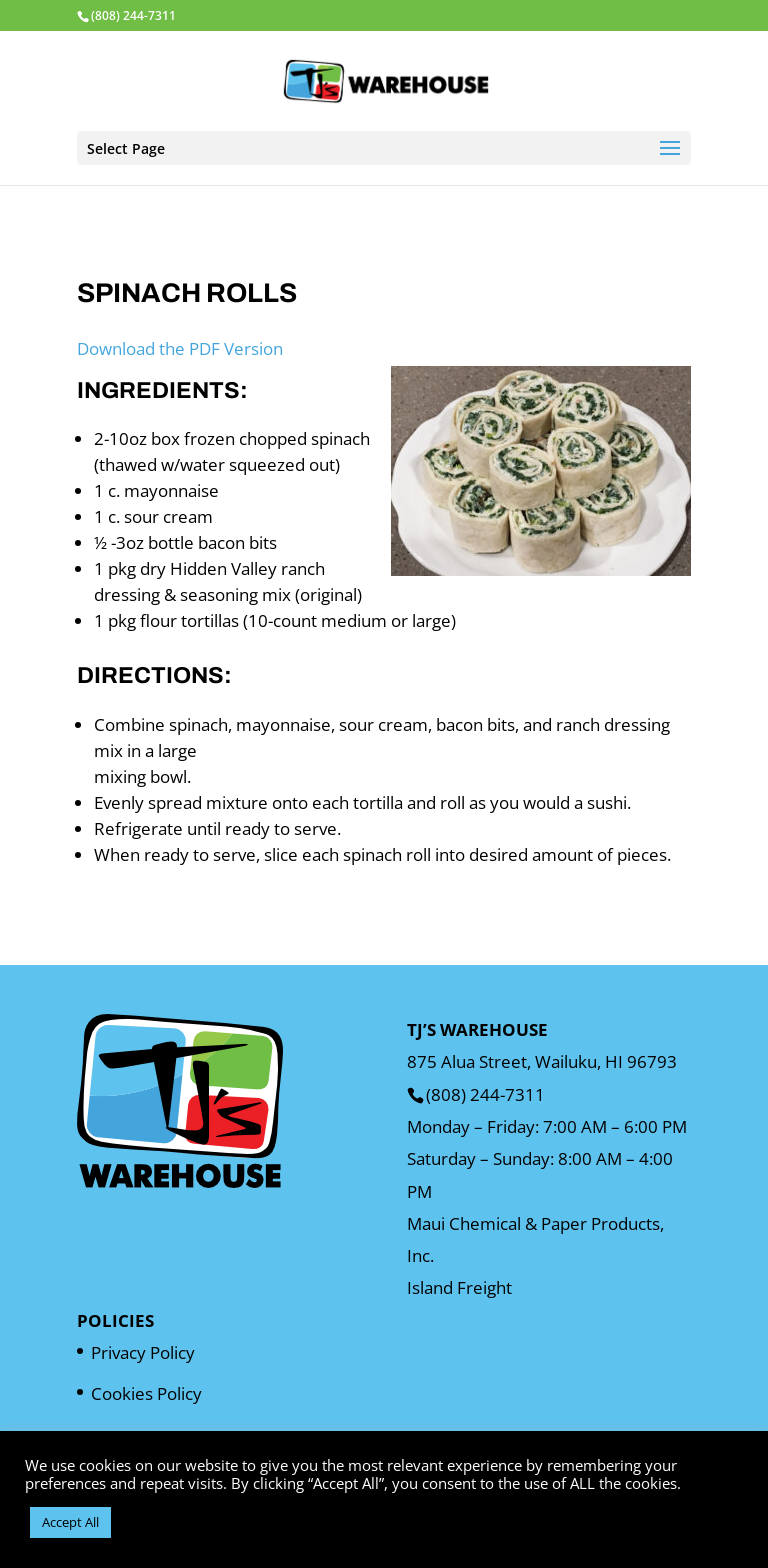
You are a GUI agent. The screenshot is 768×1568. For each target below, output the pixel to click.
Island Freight (459, 1287)
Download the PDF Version (180, 348)
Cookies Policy (146, 1393)
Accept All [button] (70, 1522)
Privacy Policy (143, 1352)
